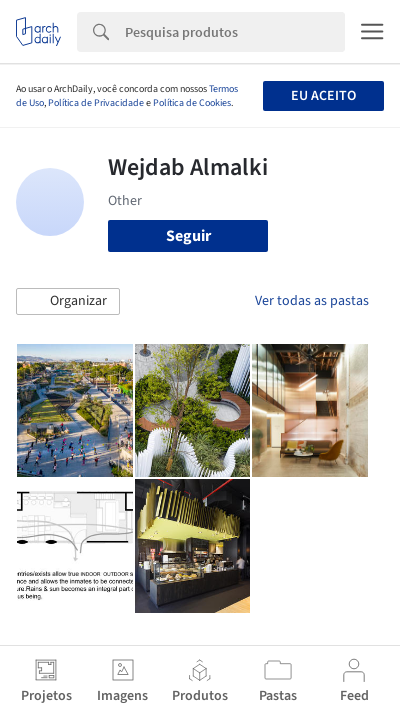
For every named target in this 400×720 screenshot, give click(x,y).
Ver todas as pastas (312, 301)
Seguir (188, 236)
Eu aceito (323, 96)
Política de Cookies (192, 103)
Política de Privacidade (96, 103)
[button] (68, 302)
